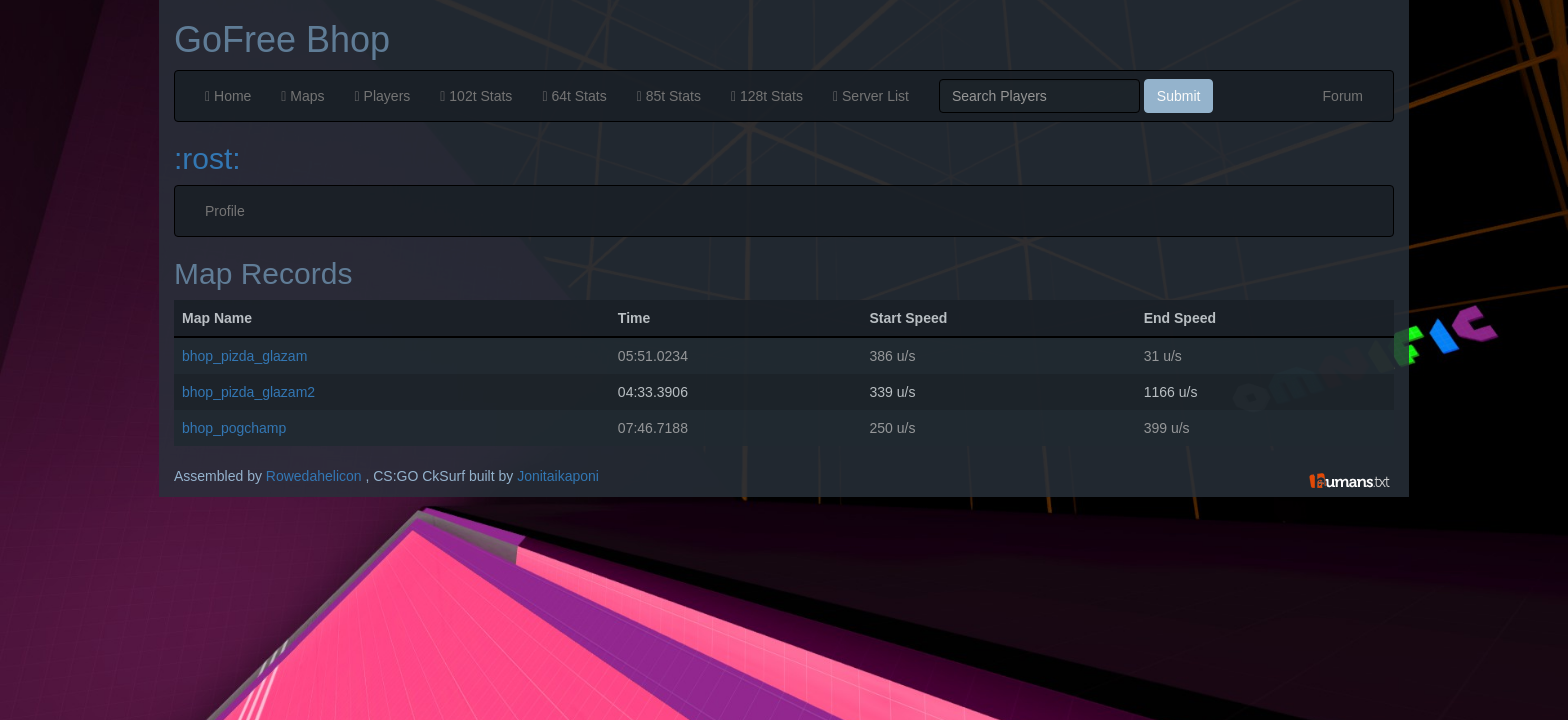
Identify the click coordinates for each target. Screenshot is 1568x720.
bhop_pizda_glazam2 (248, 392)
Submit (1179, 96)
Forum (1343, 96)
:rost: (207, 158)
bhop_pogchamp (234, 428)
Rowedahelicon (314, 476)
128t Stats (767, 96)
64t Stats (574, 96)
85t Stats (669, 96)
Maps (302, 96)
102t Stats (476, 96)
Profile (225, 211)
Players (383, 96)
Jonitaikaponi (558, 476)
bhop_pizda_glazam (244, 356)
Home (228, 96)
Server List (871, 96)
